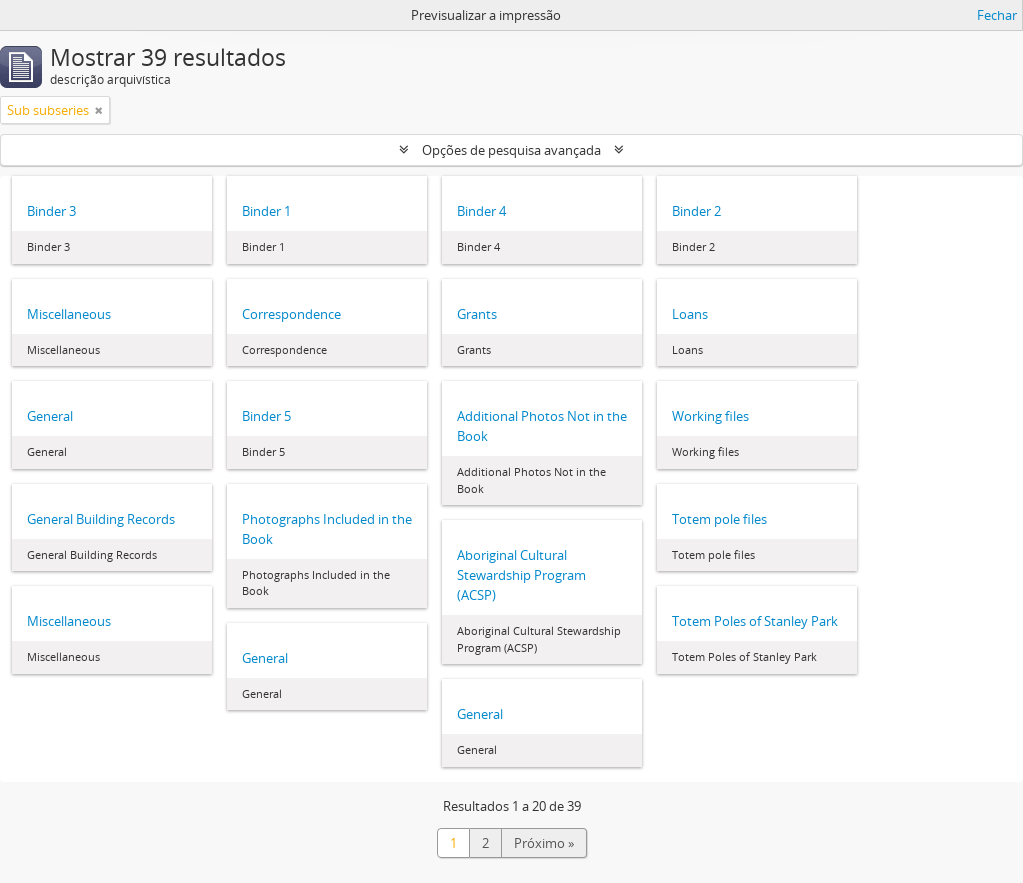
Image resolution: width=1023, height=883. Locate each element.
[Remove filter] (99, 110)
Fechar (997, 15)
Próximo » (544, 843)
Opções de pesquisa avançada (511, 150)
